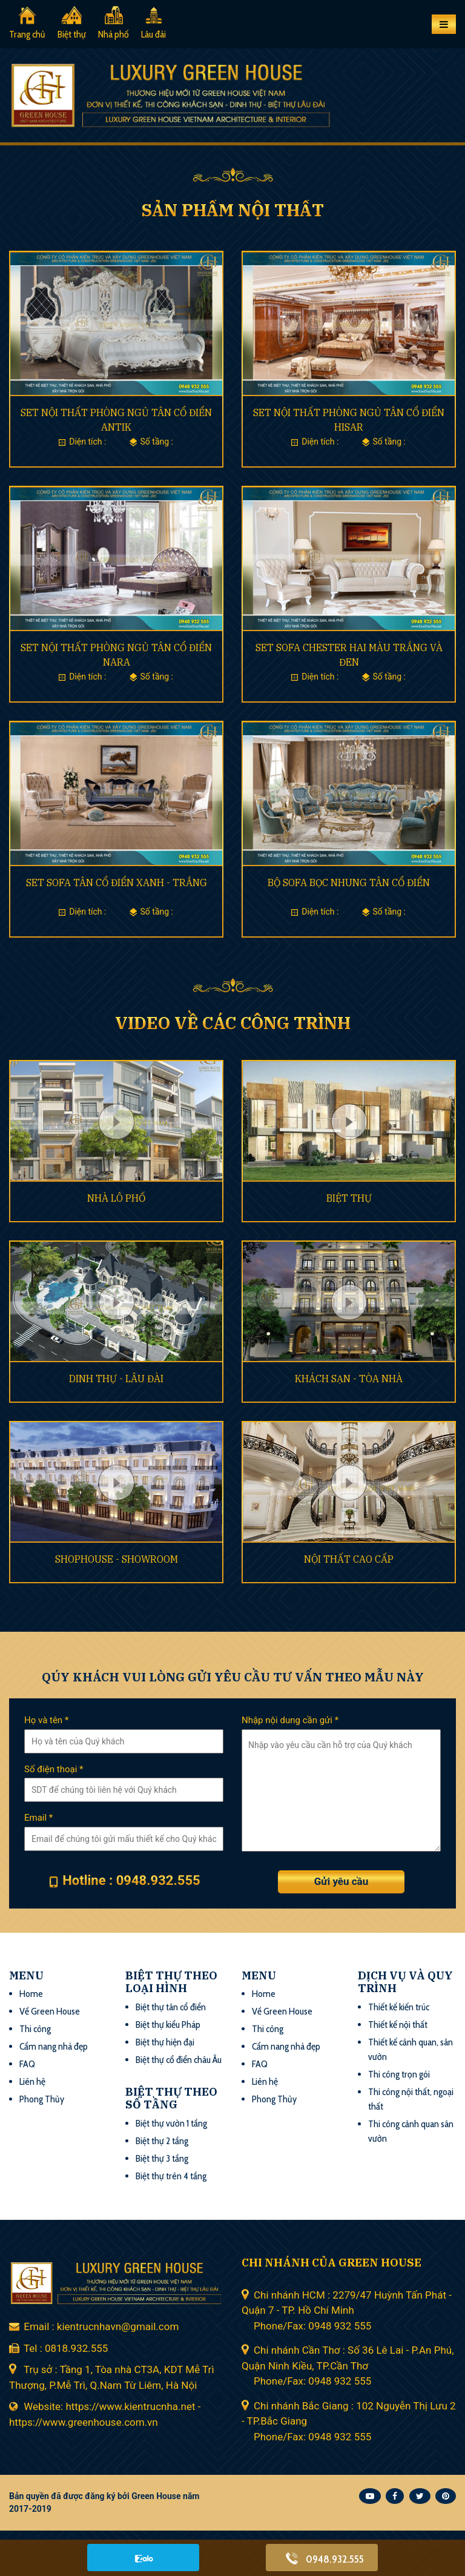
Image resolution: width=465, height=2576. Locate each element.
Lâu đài (153, 34)
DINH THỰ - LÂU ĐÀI (116, 1378)
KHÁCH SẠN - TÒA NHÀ (349, 1378)
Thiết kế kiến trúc (398, 2007)
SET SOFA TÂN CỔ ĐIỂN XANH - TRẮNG (116, 882)
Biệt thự (72, 34)
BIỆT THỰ (349, 1198)
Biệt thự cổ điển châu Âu (179, 2059)
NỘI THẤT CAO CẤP (349, 1559)
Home (31, 1993)
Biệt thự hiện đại (165, 2042)
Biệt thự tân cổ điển (171, 2007)
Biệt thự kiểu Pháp (168, 2024)
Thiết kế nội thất (397, 2024)
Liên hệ (32, 2081)
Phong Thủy (41, 2099)
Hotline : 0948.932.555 (131, 1880)
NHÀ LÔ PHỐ (116, 1198)
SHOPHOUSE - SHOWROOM (116, 1559)
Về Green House (49, 2011)
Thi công (35, 2029)
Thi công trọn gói (399, 2074)
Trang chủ (27, 34)
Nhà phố (113, 34)
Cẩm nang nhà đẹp (53, 2046)
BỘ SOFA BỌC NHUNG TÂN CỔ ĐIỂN (349, 882)
